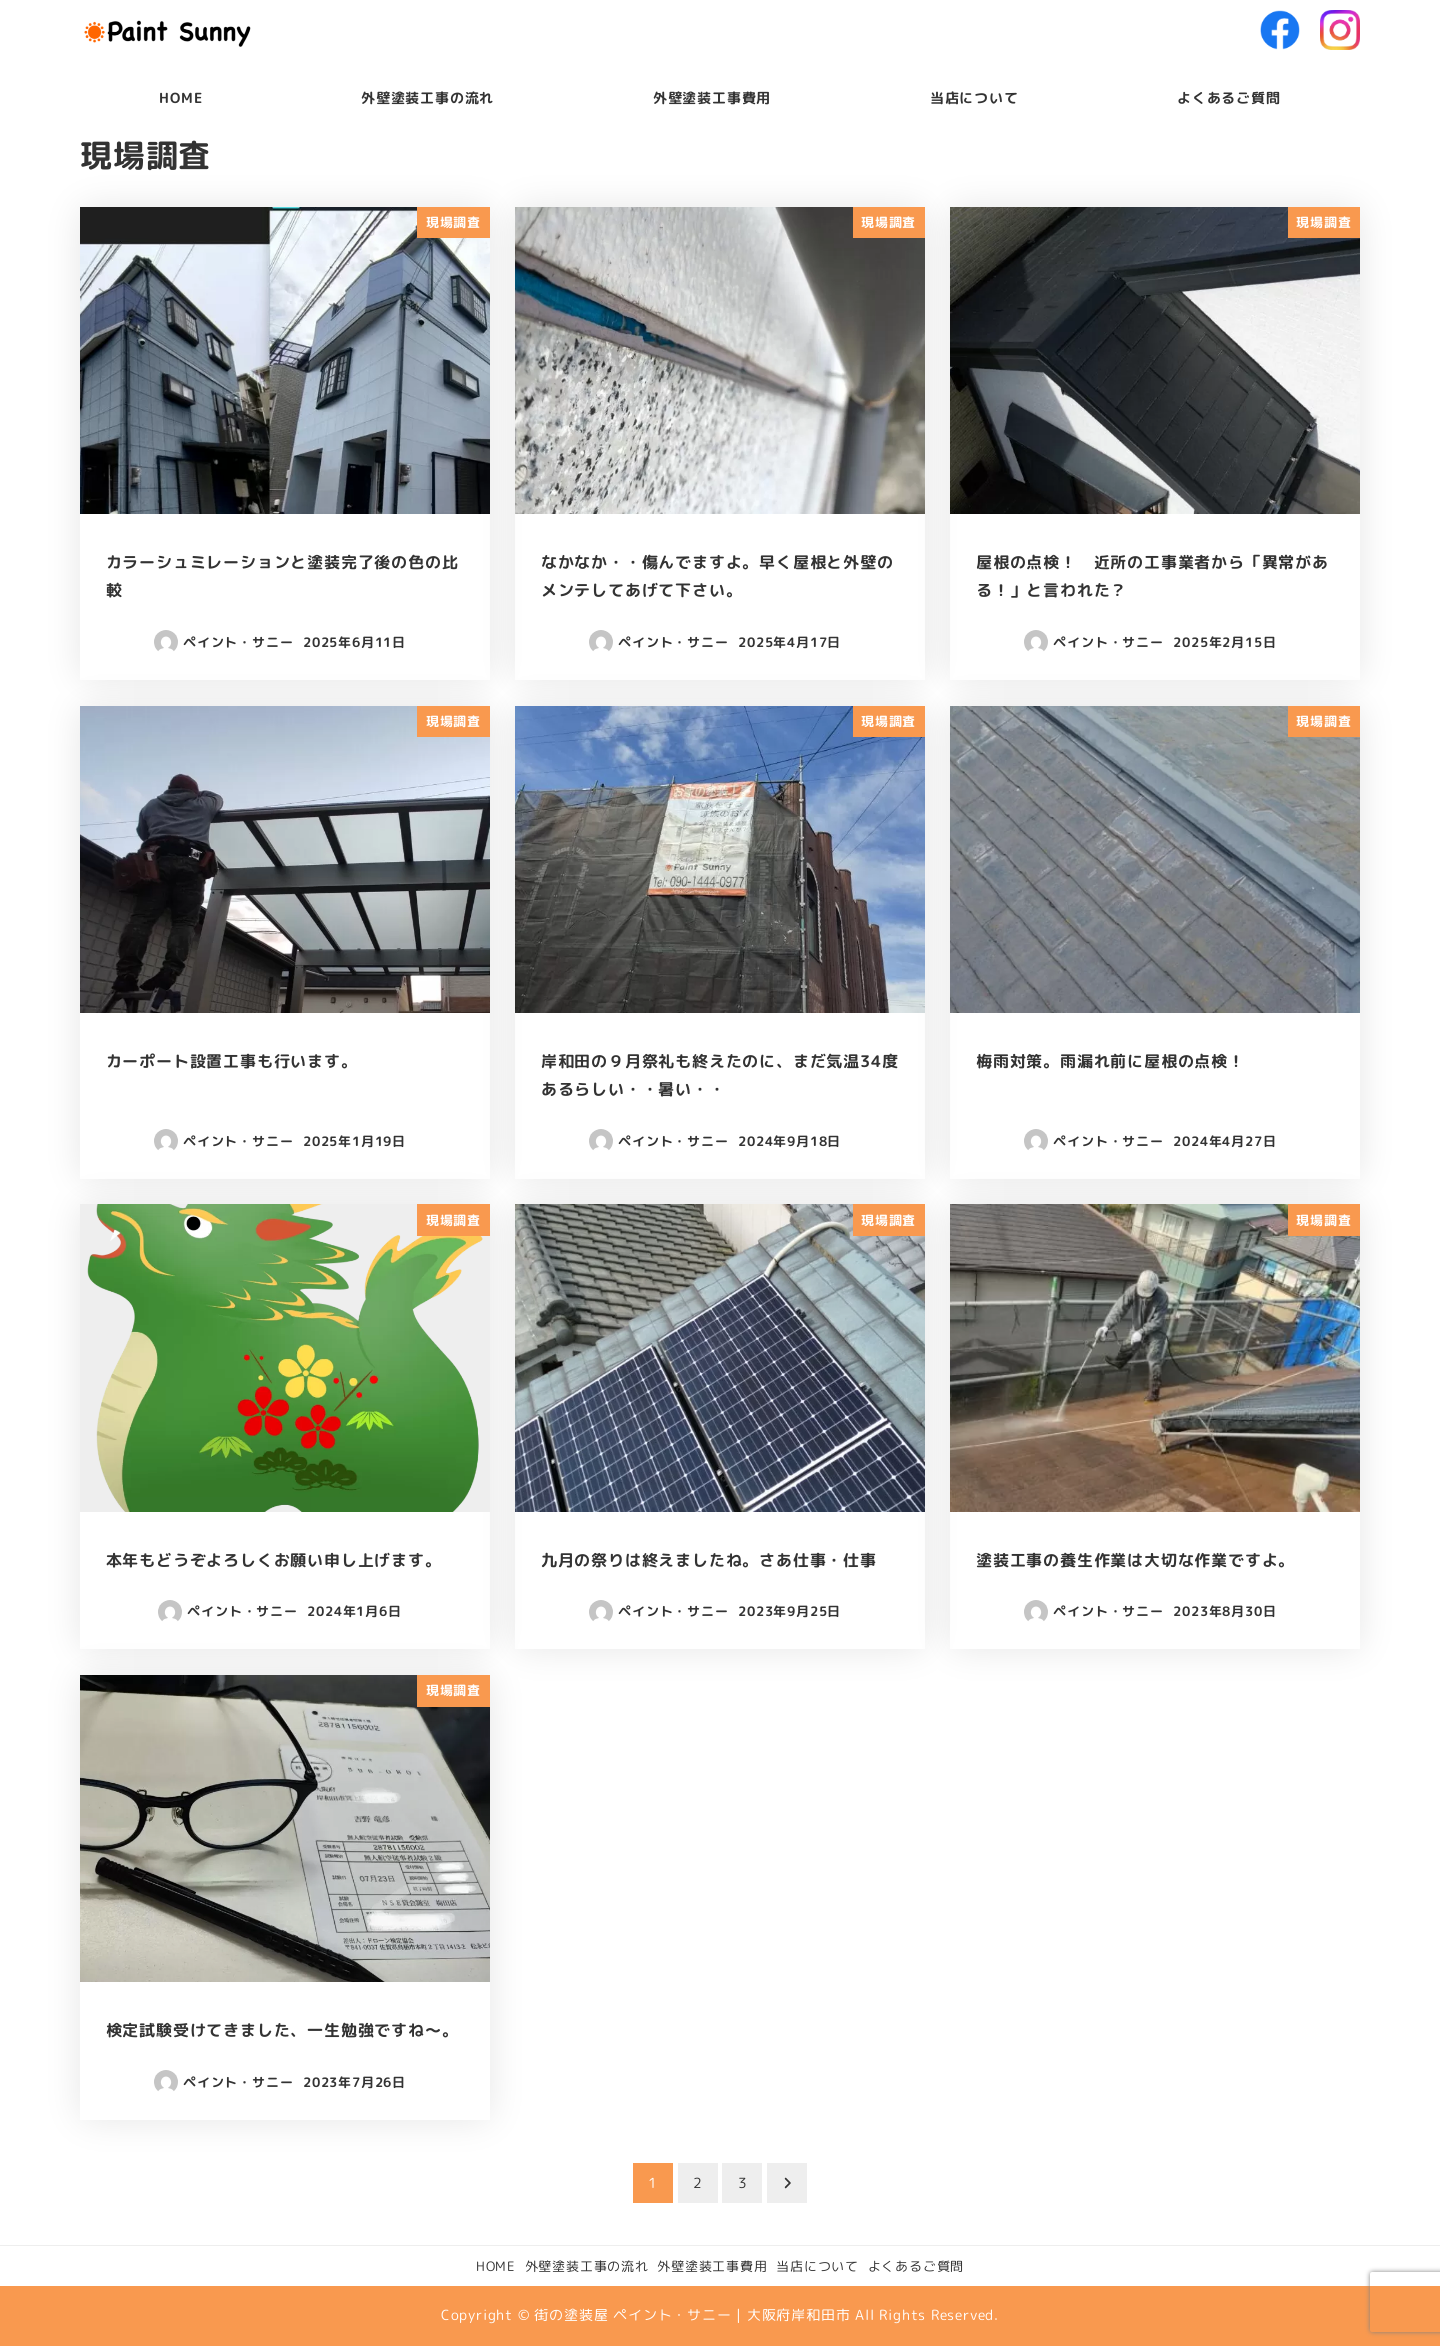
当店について (817, 2266)
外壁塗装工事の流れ (587, 2266)
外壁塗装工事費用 (712, 2266)
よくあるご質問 (916, 2266)
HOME (496, 2266)
